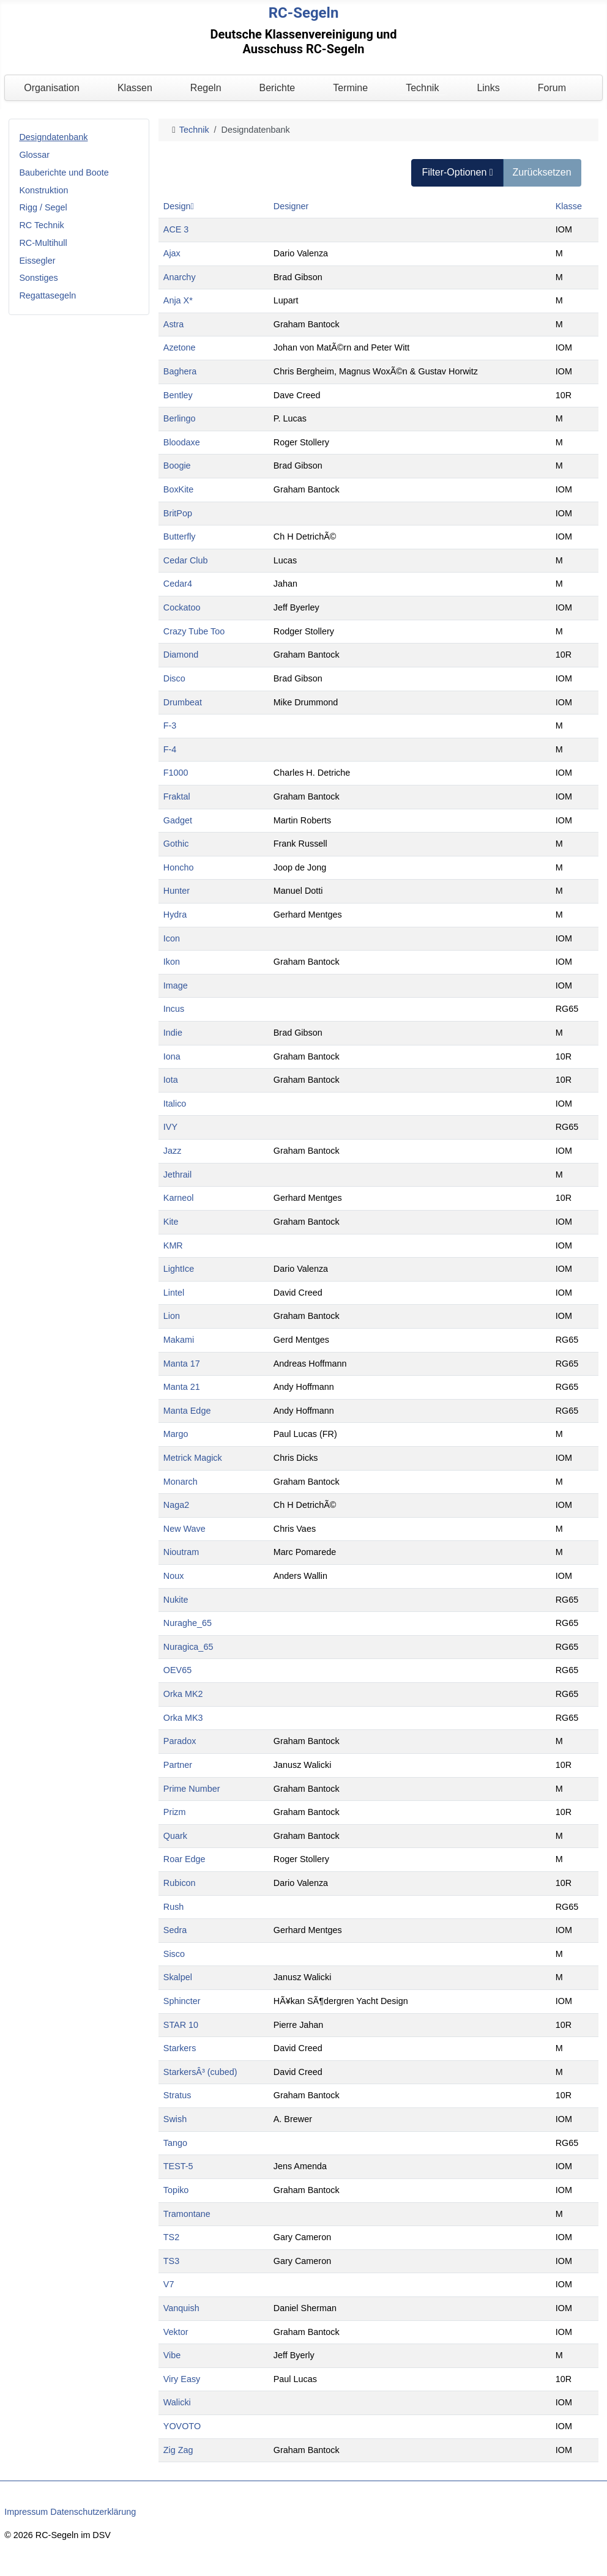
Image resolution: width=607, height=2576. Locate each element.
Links (488, 88)
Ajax (172, 253)
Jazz (172, 1151)
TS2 (171, 2237)
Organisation (52, 88)
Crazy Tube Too (194, 631)
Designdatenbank (53, 137)
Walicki (177, 2402)
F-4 (170, 749)
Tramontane (186, 2214)
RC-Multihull (43, 243)
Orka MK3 (183, 1718)
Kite (171, 1222)
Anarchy (179, 277)
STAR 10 (180, 2025)
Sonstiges (38, 278)
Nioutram (181, 1552)
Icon (171, 938)
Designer (291, 206)
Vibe (172, 2355)
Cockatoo (182, 607)
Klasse (569, 206)
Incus (173, 1009)
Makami (178, 1340)
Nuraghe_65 (187, 1623)
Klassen (134, 88)
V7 (168, 2284)
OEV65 (177, 1670)
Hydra (175, 914)
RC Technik (41, 225)
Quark (175, 1836)
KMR (173, 1245)
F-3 (170, 725)
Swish (175, 2119)
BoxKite (178, 489)
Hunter (176, 891)
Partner (177, 1765)
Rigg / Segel (43, 207)
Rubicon (179, 1883)
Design (178, 206)
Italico (175, 1103)
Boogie (177, 465)
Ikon (171, 962)
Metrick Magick (192, 1458)
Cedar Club (185, 560)
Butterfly (179, 536)
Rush (173, 1907)
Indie (172, 1032)
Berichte (277, 88)
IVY (170, 1127)
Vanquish (181, 2308)
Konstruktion (43, 190)
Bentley (178, 395)
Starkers (179, 2048)
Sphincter (182, 2001)
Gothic (176, 843)
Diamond (181, 654)
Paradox (179, 1741)
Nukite (175, 1600)
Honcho (178, 867)
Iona (172, 1056)
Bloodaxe (181, 442)
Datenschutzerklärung (93, 2512)
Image (175, 985)
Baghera (179, 371)
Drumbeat (182, 702)
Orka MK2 (183, 1694)
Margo (175, 1434)
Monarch (180, 1482)
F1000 (175, 773)
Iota (170, 1080)
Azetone (179, 347)
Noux (173, 1576)
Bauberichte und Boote (63, 172)
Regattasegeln (47, 295)
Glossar (34, 155)
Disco (174, 678)
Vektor (175, 2332)
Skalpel (177, 1977)
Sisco (174, 1954)
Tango (175, 2143)
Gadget (177, 820)
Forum (552, 88)
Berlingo (179, 418)
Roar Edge (184, 1859)
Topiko (176, 2190)
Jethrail (177, 1174)
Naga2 (176, 1505)
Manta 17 (181, 1363)
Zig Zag (178, 2450)
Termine (350, 88)
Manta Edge (187, 1411)
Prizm (174, 1812)
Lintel (173, 1292)
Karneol (178, 1198)
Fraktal (176, 796)
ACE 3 (176, 229)
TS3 (171, 2261)
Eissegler (37, 260)
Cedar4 (177, 583)
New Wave (184, 1529)
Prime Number (191, 1789)
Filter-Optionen (457, 172)
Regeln (206, 88)
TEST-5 (178, 2166)
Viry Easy (182, 2379)
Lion (171, 1316)
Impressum (26, 2512)
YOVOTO (182, 2426)
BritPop (177, 513)
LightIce (178, 1269)
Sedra (175, 1930)
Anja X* (178, 300)
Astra (173, 324)
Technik (422, 88)
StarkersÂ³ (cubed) (200, 2072)
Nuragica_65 (188, 1647)
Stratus (177, 2095)
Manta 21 (181, 1387)
